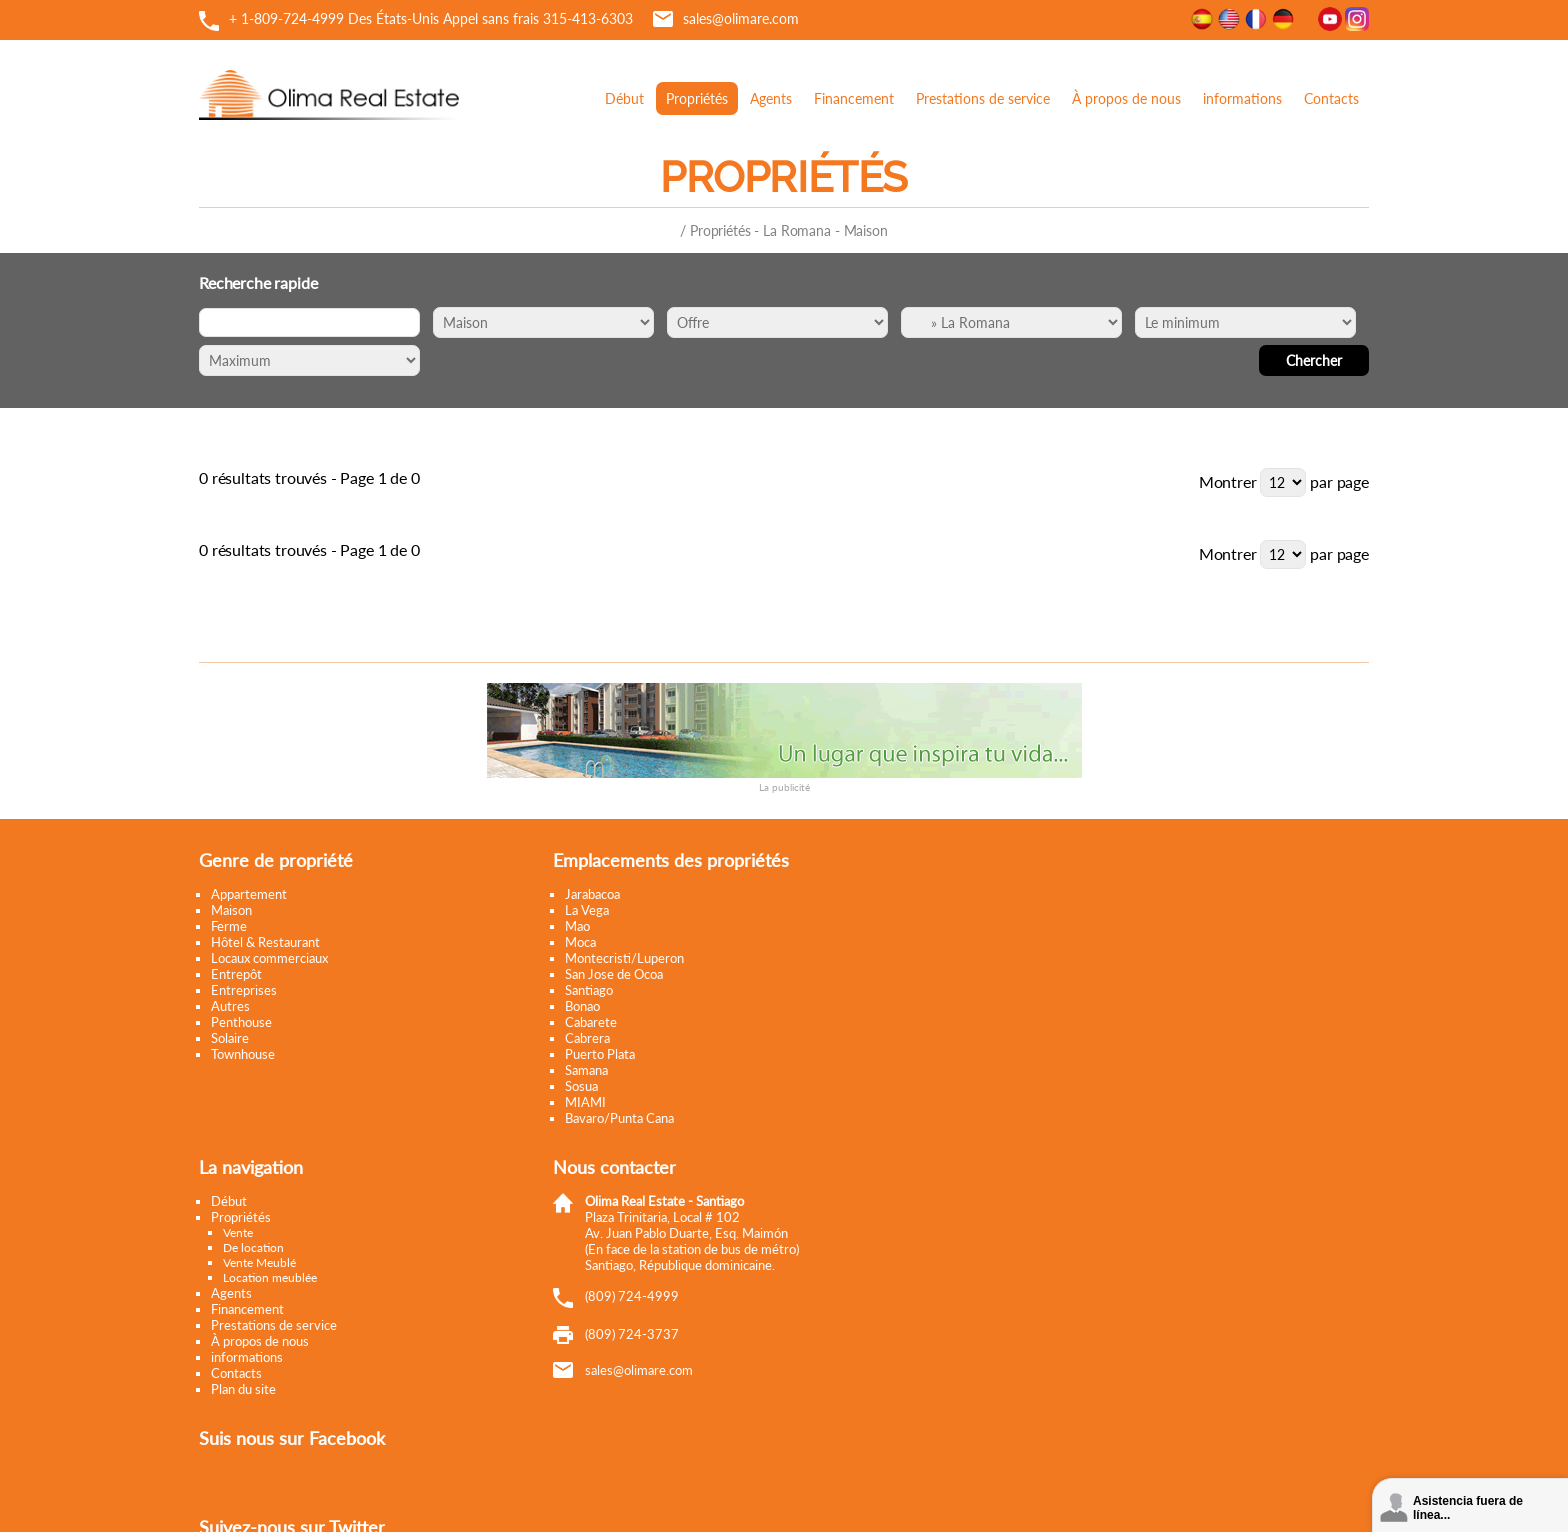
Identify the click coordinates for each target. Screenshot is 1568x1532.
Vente (238, 1232)
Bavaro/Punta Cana (617, 1118)
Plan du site (243, 1389)
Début (624, 98)
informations (1242, 98)
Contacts (1331, 98)
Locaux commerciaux (269, 958)
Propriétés (697, 98)
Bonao (580, 1006)
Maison (231, 910)
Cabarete (589, 1022)
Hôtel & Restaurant (265, 942)
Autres (230, 1006)
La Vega (585, 910)
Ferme (229, 926)
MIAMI (583, 1102)
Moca (578, 942)
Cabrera (585, 1038)
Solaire (230, 1038)
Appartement (249, 894)
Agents (771, 98)
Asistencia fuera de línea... (1468, 1508)
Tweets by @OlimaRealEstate (1015, 986)
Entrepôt (236, 974)
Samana (584, 1070)
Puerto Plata (598, 1054)
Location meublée (270, 1277)
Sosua (579, 1086)
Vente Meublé (259, 1262)
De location (253, 1247)
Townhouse (243, 1054)
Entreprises (244, 990)
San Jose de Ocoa (612, 974)
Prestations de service (983, 98)
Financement (854, 98)
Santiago (587, 990)
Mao (575, 926)
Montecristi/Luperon (622, 958)
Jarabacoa (590, 894)
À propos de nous (1126, 98)
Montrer (1228, 481)
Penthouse (241, 1022)
